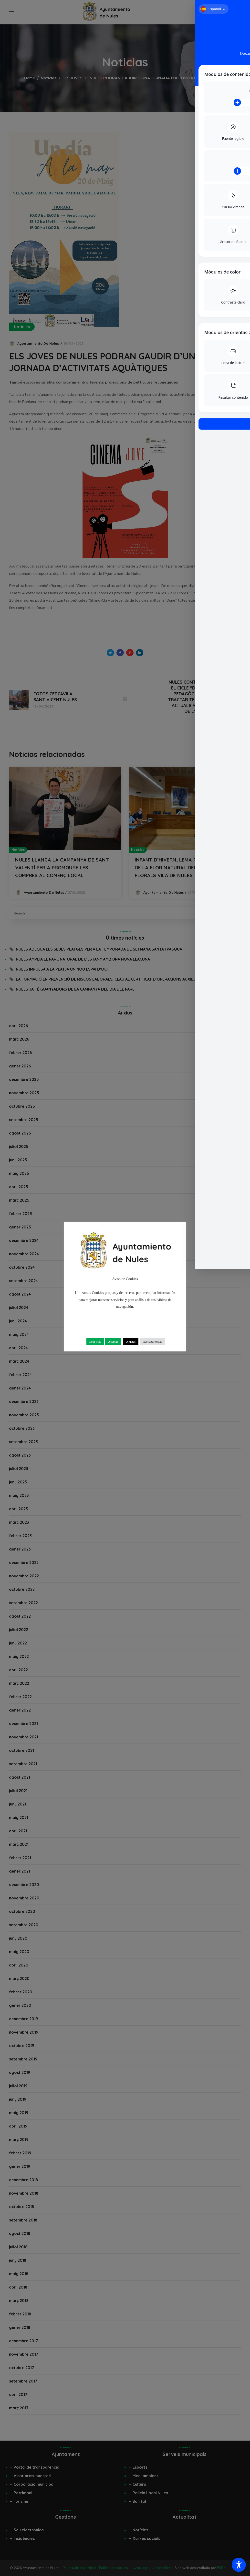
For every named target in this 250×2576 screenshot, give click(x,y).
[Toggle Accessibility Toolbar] (238, 2564)
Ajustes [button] (130, 1341)
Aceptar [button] (113, 1341)
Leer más (95, 1341)
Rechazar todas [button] (152, 1341)
